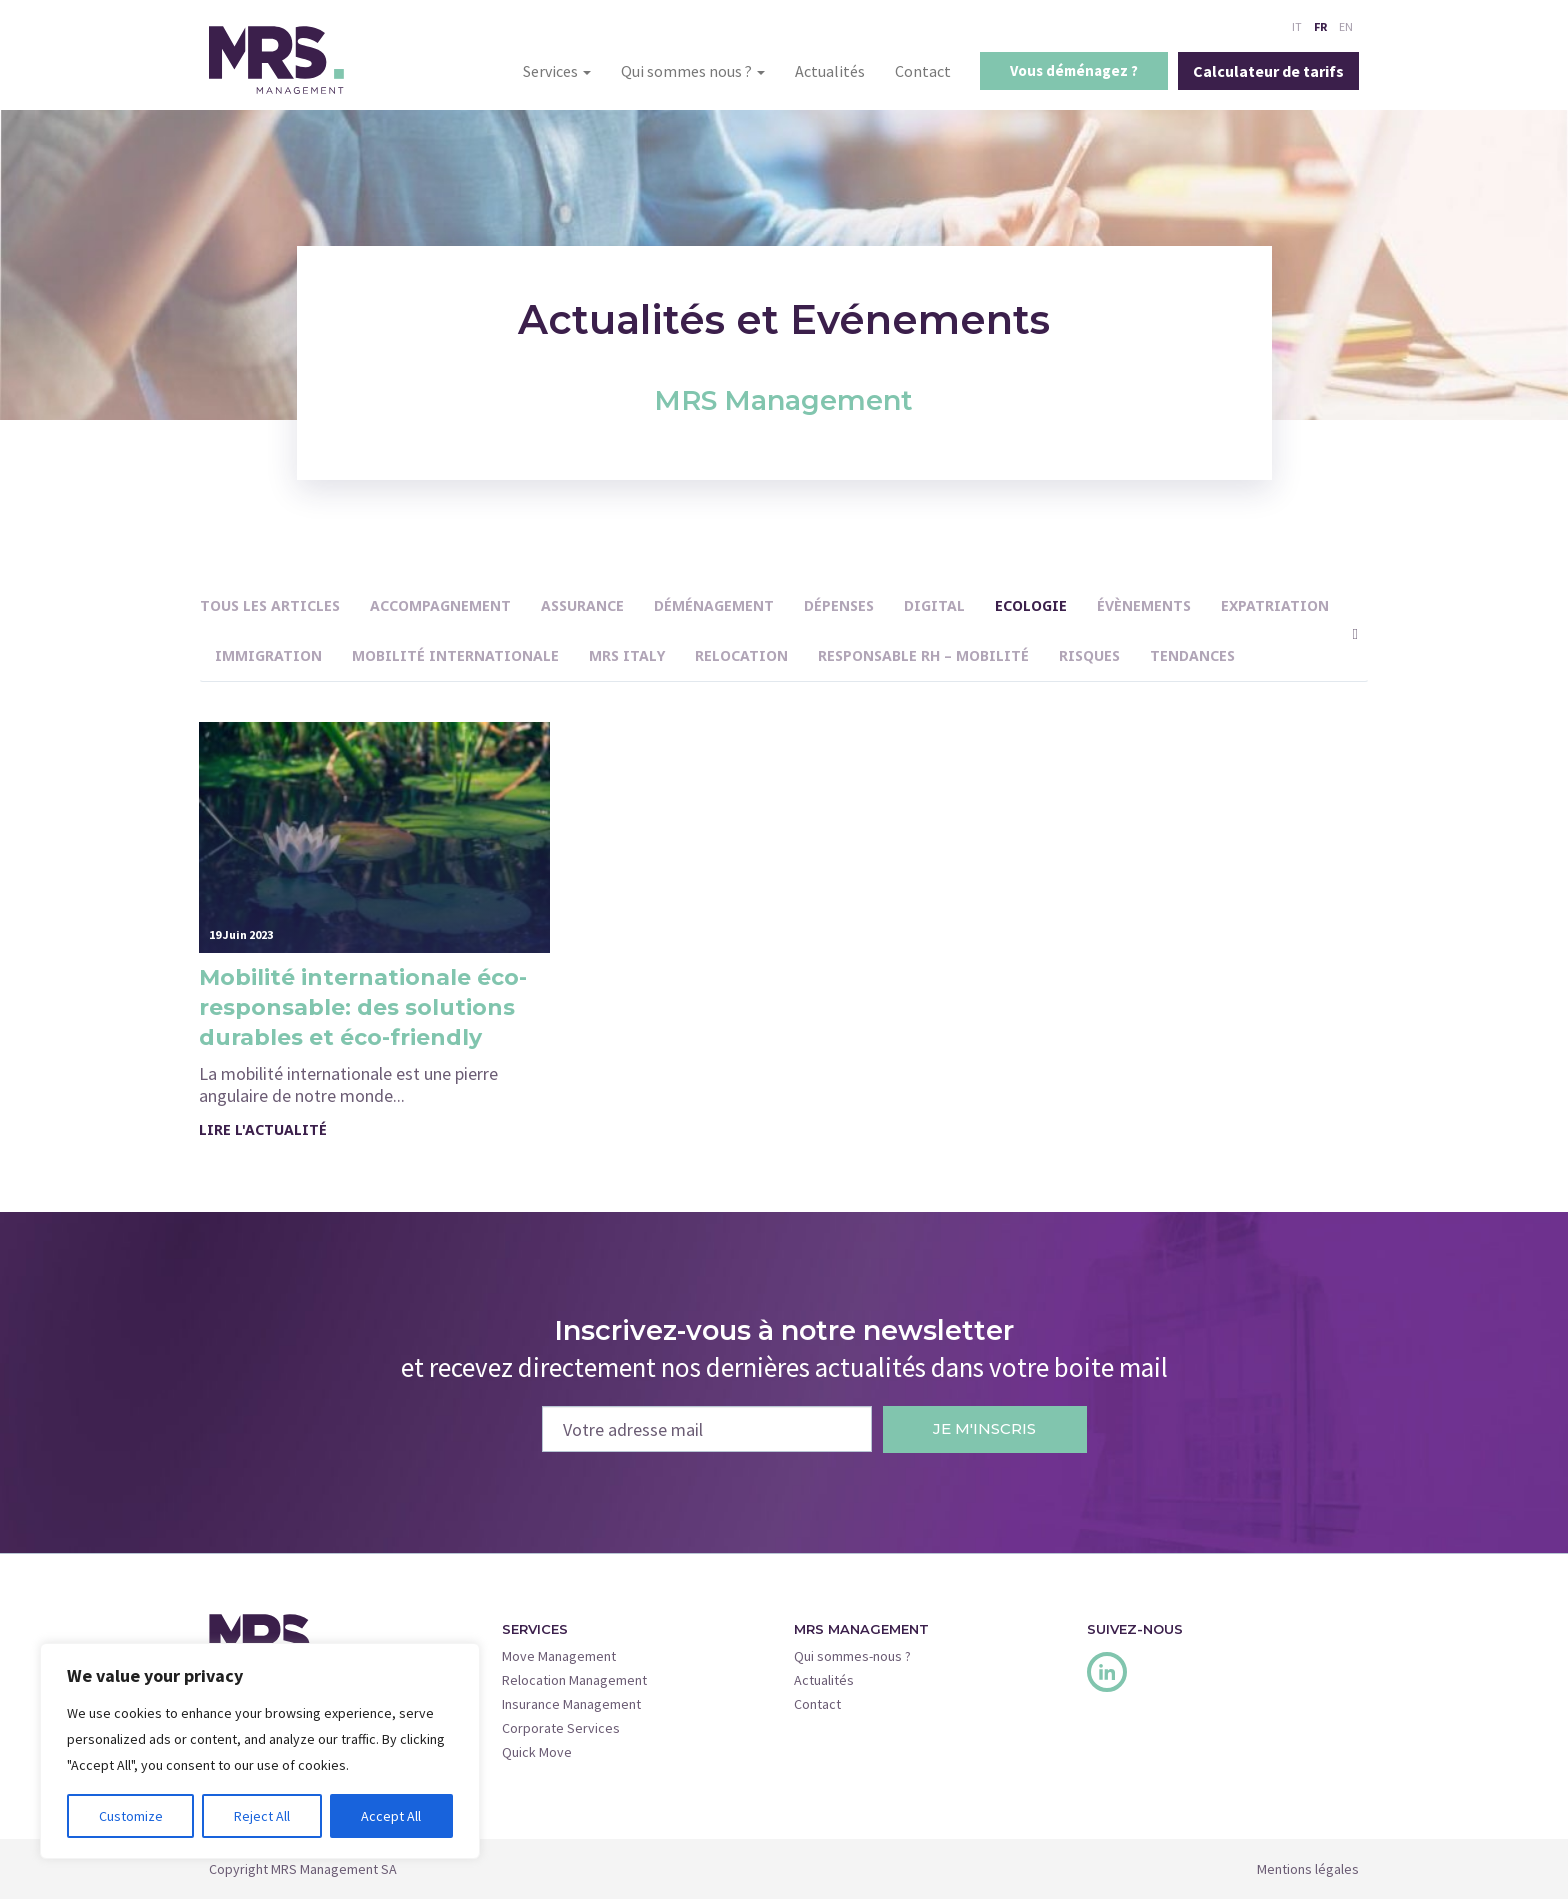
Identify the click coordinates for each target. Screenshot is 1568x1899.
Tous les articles (270, 605)
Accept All (391, 1816)
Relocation (741, 655)
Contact (923, 71)
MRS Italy (627, 655)
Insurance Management (571, 1704)
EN (1346, 26)
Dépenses (839, 605)
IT (1297, 26)
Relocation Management (574, 1680)
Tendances (1192, 655)
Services (557, 71)
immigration (268, 655)
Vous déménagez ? (1074, 70)
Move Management (559, 1656)
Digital (934, 605)
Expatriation (1275, 605)
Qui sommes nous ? (693, 71)
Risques (1089, 655)
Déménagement (714, 605)
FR (1320, 26)
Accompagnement (440, 605)
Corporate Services (561, 1728)
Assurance (582, 605)
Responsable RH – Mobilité (923, 655)
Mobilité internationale (455, 655)
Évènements (1144, 605)
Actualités (830, 71)
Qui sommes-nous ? (852, 1656)
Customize (131, 1816)
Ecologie (1031, 605)
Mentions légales (1308, 1869)
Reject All (262, 1816)
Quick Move (537, 1752)
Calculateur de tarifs (1268, 71)
